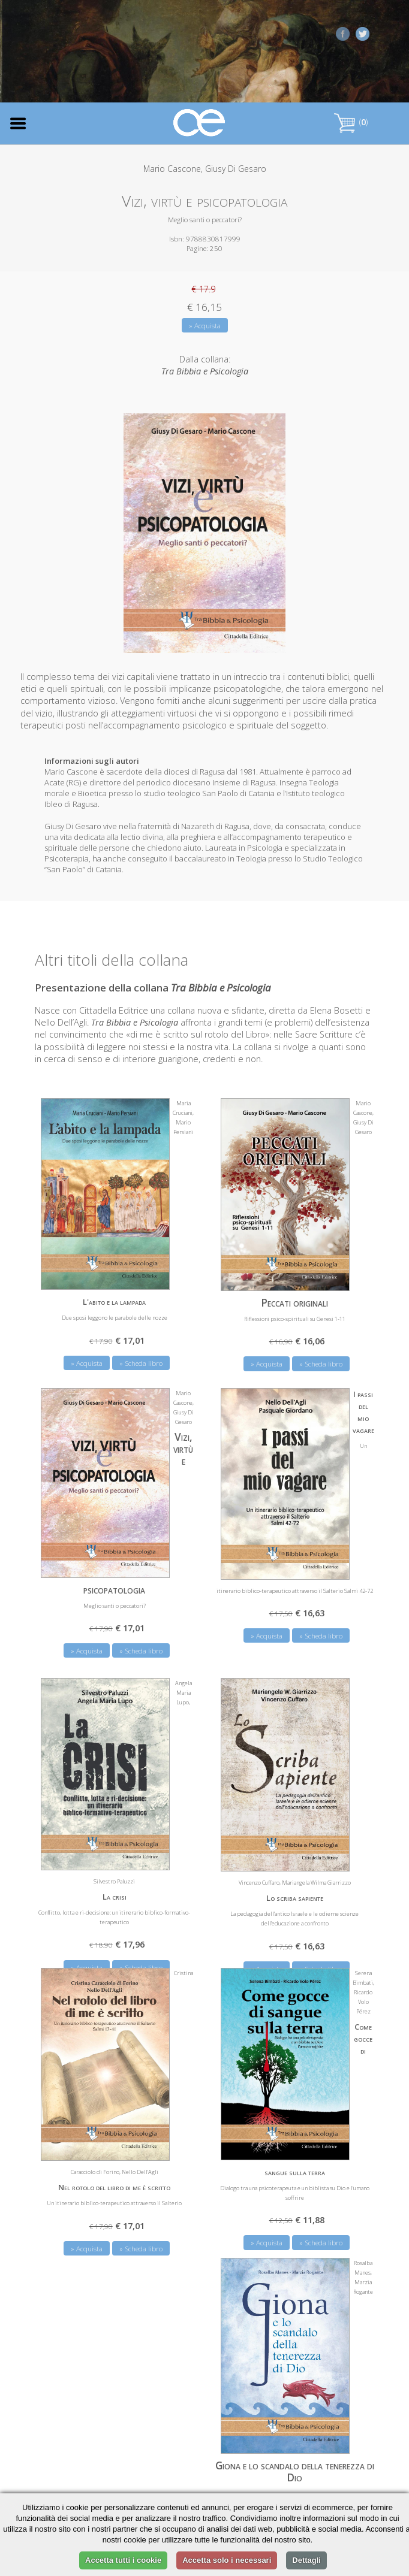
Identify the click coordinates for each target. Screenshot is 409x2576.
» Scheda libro (320, 1361)
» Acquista (205, 325)
